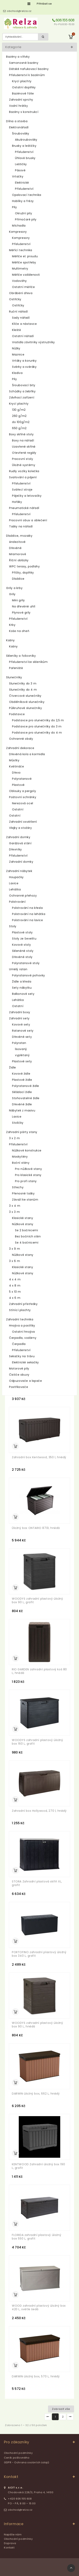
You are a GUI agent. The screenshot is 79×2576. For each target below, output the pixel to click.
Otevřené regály (24, 453)
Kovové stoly (21, 945)
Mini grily (18, 600)
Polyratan (19, 1043)
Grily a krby (14, 588)
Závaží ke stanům (25, 1200)
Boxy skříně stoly (21, 434)
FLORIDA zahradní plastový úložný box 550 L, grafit (36, 2237)
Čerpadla (19, 1344)
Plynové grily (21, 613)
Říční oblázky (19, 560)
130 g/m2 (19, 410)
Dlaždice (18, 579)
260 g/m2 (19, 416)
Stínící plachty (20, 1310)
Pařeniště (16, 668)
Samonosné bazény (24, 63)
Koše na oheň (19, 631)
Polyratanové (22, 779)
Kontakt (11, 2476)
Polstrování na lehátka (28, 914)
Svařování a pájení (23, 477)
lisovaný (21, 1049)
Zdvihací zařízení (21, 397)
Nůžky (16, 348)
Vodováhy (19, 281)
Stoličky (18, 1123)
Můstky (14, 760)
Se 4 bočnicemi (26, 1243)
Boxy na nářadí (23, 440)
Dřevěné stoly (22, 957)
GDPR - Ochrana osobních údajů (26, 2462)
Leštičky (21, 164)
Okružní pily (23, 213)
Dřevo (16, 773)
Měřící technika (20, 250)
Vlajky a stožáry (20, 828)
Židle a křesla (21, 982)
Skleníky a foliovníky (21, 656)
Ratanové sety (23, 1031)
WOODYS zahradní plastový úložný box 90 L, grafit (37, 1600)
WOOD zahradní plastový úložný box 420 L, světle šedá (39, 2307)
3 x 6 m (14, 1261)
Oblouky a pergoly (22, 791)
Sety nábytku (22, 988)
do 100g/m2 (21, 422)
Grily (12, 594)
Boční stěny (21, 1163)
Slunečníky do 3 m (22, 683)
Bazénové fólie (23, 93)
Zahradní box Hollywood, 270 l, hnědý (39, 1811)
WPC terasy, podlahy (24, 566)
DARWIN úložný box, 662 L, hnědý (36, 2094)
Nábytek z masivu (22, 1110)
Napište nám (13, 2534)
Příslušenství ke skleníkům (28, 662)
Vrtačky (17, 176)
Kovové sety (21, 1024)
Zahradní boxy (19, 1012)
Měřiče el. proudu (25, 256)
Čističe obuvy (19, 1375)
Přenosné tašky (23, 1193)
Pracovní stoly (22, 459)
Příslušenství (24, 152)
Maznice (18, 354)
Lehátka (15, 889)
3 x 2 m (14, 1138)
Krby (12, 625)
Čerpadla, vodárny (22, 1338)
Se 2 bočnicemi (26, 1230)
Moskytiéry (20, 1157)
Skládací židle (22, 1092)
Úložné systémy (23, 465)
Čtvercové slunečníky (25, 696)
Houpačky (16, 877)
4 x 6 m (14, 1298)
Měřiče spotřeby (24, 262)
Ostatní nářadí (23, 336)
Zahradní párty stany (21, 1132)
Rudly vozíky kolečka (24, 471)
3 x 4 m (14, 1206)
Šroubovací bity (23, 385)
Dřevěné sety (22, 1037)
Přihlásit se (44, 4)
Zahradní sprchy (21, 100)
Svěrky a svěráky (24, 367)
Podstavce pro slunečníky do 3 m (37, 726)
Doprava (10, 2543)
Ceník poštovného (17, 2458)
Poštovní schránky (22, 797)
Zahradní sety (19, 1018)
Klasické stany (22, 1218)
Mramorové (17, 554)
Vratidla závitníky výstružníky (33, 342)
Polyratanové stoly (26, 963)
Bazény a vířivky (18, 57)
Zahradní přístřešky (23, 1304)
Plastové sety (22, 1061)
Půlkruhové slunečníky (25, 708)
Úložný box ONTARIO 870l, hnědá (36, 1528)
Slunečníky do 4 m (23, 690)
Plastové (18, 785)
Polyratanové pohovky (28, 975)
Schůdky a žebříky (22, 391)
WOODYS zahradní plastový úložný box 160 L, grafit (37, 1742)
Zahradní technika (19, 1319)
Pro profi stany (26, 1181)
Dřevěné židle (22, 1104)
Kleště (16, 330)
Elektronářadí (19, 127)
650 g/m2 (19, 428)
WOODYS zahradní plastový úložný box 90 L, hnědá (37, 2024)
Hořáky (17, 502)
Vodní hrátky (18, 106)
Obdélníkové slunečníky (26, 702)
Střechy (18, 1187)
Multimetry (20, 269)
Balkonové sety (23, 994)
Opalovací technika (26, 195)
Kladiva (17, 373)
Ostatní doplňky (24, 87)
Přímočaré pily (25, 219)
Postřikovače (18, 1387)
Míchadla (19, 226)
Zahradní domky (18, 837)
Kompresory (18, 232)
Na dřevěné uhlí (23, 606)
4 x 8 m (14, 1286)
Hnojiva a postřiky (22, 1326)
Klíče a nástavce (24, 324)
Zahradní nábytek (19, 871)
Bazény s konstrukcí (23, 112)
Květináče (16, 766)
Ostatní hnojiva (23, 1332)
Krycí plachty (22, 81)
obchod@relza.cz (19, 11)
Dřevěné (15, 548)
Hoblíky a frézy (23, 201)
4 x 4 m (15, 1279)
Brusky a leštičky (24, 146)
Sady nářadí (21, 318)
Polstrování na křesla (27, 908)
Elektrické (22, 183)
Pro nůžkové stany (28, 1169)
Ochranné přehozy (23, 896)
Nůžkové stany (22, 1224)
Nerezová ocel (22, 803)
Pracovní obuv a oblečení (28, 520)
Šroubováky (20, 133)
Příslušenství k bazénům (27, 75)
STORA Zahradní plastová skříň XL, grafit (37, 1883)
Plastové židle (22, 1080)
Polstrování (17, 902)
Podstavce (17, 714)
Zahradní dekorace (20, 748)
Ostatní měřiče (23, 287)
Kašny (10, 640)
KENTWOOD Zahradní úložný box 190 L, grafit (38, 2166)
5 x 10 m (15, 1292)
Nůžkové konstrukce (26, 1150)
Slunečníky (14, 677)
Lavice (14, 883)
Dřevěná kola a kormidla (27, 754)
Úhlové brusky (25, 158)
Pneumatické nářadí (24, 508)
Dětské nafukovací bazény (29, 69)
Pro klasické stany (28, 1175)
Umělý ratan (18, 969)
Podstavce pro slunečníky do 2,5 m (38, 720)
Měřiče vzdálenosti (26, 275)
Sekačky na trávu (22, 1356)
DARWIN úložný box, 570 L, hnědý (36, 2376)
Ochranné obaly (21, 739)
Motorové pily (19, 1368)
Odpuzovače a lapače (25, 1381)
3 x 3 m (14, 1212)
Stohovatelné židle (26, 1098)
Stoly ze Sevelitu (24, 939)
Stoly (12, 926)
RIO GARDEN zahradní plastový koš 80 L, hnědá (39, 1671)
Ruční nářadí (18, 312)
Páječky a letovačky (26, 496)
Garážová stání (20, 843)
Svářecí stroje (22, 490)
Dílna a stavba (16, 121)
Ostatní (17, 809)
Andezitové (17, 542)
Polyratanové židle (25, 1086)
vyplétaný (22, 1055)
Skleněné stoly (22, 951)
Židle (12, 1067)
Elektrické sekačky (25, 1362)
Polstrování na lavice (27, 920)
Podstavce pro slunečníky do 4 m (37, 733)
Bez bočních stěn (28, 1236)
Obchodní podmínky (18, 2453)
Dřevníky (15, 849)
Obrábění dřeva (20, 293)
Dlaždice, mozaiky (19, 536)
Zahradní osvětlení (23, 822)
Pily (14, 207)
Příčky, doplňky (23, 573)
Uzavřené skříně (24, 447)
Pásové (20, 170)
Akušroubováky (26, 140)
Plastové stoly (22, 932)
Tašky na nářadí (21, 526)
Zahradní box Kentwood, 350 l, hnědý (39, 1457)
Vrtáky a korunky (24, 361)
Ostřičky (15, 299)
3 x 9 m (14, 1249)
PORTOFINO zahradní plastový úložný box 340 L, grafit (39, 1954)
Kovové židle (21, 1074)
